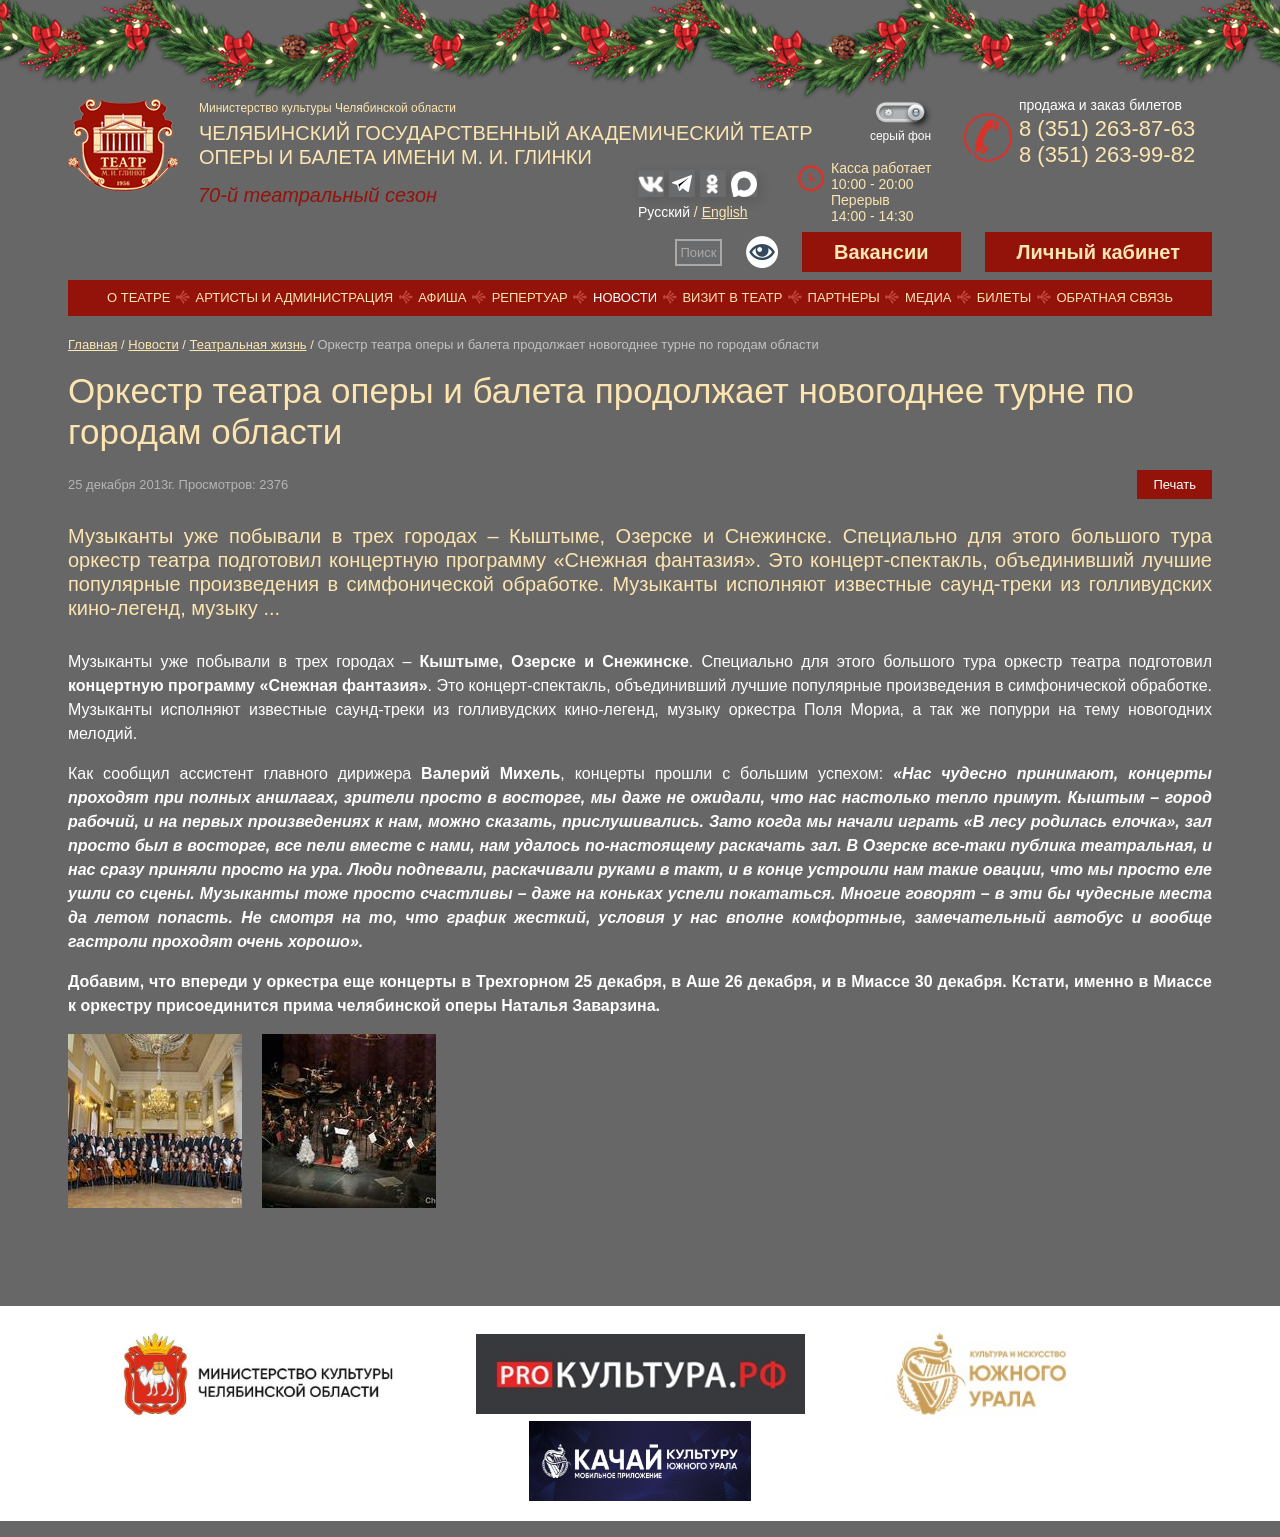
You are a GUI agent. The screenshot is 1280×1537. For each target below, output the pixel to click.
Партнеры (844, 297)
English (725, 212)
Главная (92, 344)
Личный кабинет (1098, 252)
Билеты (1004, 297)
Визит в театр (732, 297)
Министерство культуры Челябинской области (327, 108)
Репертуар (530, 297)
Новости (625, 297)
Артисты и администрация (295, 297)
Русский (664, 212)
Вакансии (881, 252)
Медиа (928, 297)
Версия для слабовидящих (762, 252)
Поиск (699, 252)
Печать (1174, 484)
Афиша (442, 297)
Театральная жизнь (248, 344)
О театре (138, 297)
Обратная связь (1114, 297)
